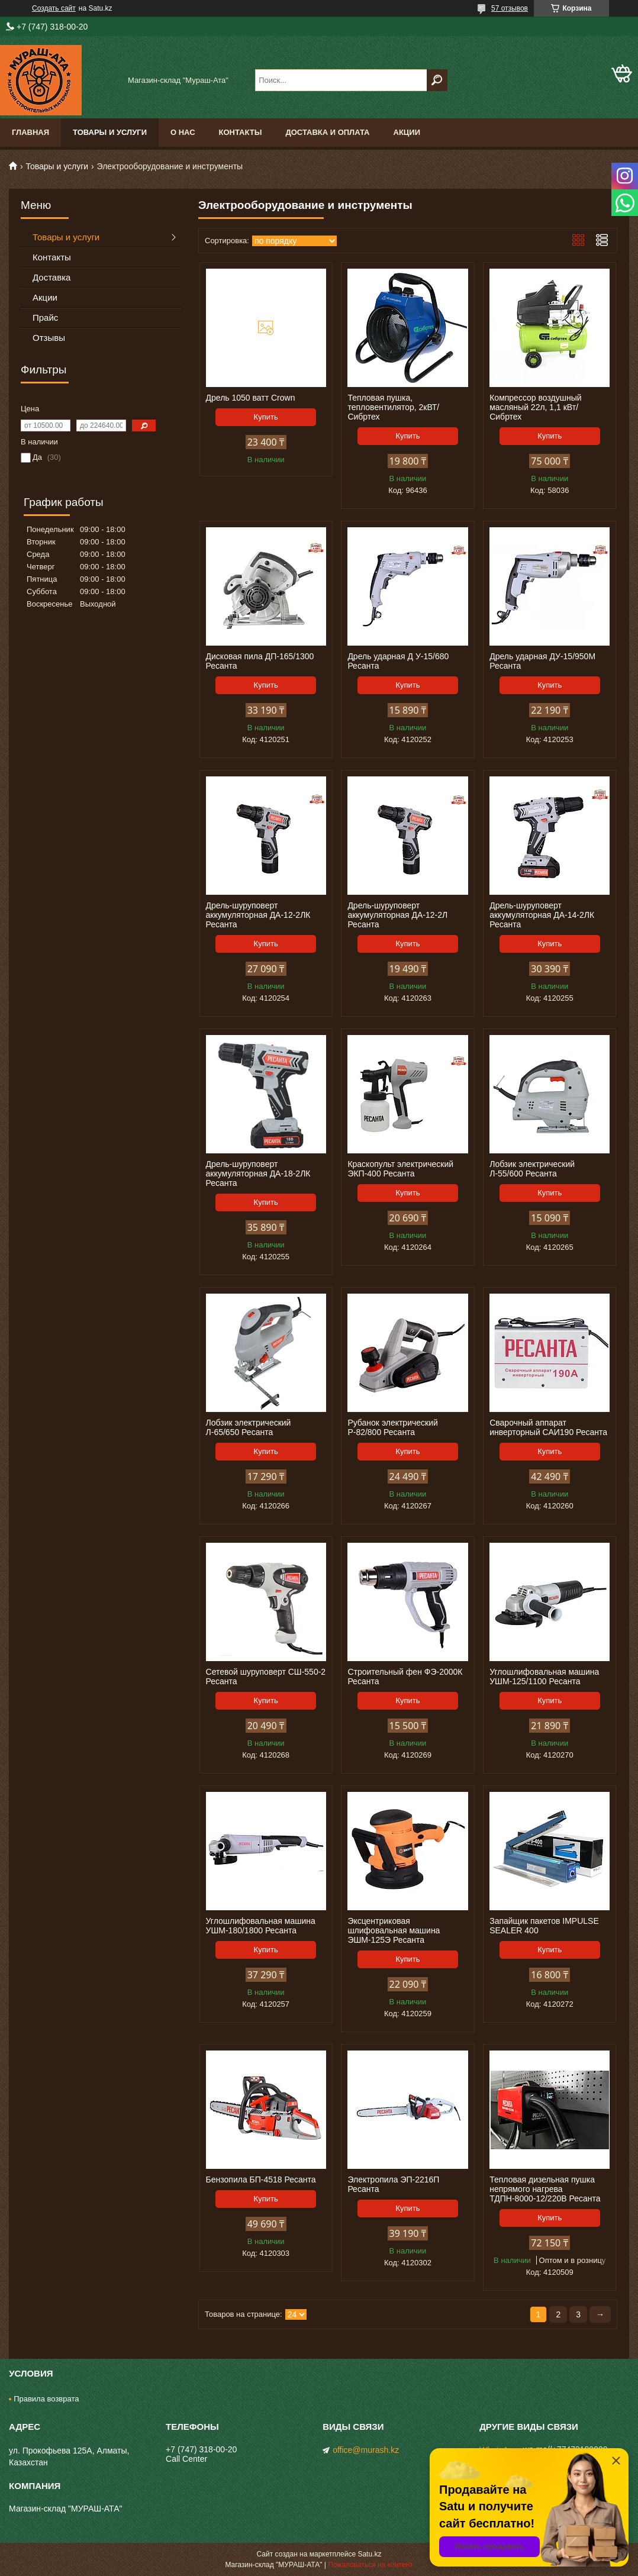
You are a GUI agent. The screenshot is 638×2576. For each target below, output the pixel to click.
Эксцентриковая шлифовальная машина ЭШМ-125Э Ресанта (393, 1930)
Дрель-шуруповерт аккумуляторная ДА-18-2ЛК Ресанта (258, 1173)
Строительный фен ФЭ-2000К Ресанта (404, 1676)
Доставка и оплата (327, 132)
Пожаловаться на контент (370, 2565)
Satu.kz (369, 2554)
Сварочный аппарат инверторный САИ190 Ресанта (548, 1427)
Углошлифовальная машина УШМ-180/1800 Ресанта (260, 1925)
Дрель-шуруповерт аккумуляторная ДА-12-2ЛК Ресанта (258, 915)
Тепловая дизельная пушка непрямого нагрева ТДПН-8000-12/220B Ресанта (544, 2189)
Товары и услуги (110, 132)
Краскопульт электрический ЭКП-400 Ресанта (400, 1168)
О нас (182, 132)
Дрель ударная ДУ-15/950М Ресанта (542, 661)
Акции (407, 132)
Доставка (51, 277)
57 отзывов (509, 8)
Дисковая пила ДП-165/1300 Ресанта (260, 661)
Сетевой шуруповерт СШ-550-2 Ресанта (266, 1676)
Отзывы (49, 338)
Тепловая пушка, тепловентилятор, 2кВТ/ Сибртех (393, 407)
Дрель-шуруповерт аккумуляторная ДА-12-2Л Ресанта (397, 915)
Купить (266, 416)
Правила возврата (46, 2398)
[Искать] (437, 80)
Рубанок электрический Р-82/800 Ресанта (392, 1427)
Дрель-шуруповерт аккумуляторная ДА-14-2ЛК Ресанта (541, 915)
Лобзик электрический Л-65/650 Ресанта (248, 1427)
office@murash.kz (366, 2450)
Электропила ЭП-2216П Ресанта (393, 2184)
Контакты (240, 132)
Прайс (45, 317)
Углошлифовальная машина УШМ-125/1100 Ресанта (544, 1676)
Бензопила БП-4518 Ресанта (261, 2179)
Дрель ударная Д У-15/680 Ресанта (398, 661)
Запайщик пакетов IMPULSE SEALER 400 (544, 1925)
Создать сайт (54, 8)
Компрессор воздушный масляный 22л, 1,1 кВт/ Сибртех (535, 407)
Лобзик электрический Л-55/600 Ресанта (532, 1168)
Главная (30, 132)
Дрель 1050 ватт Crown (250, 397)
